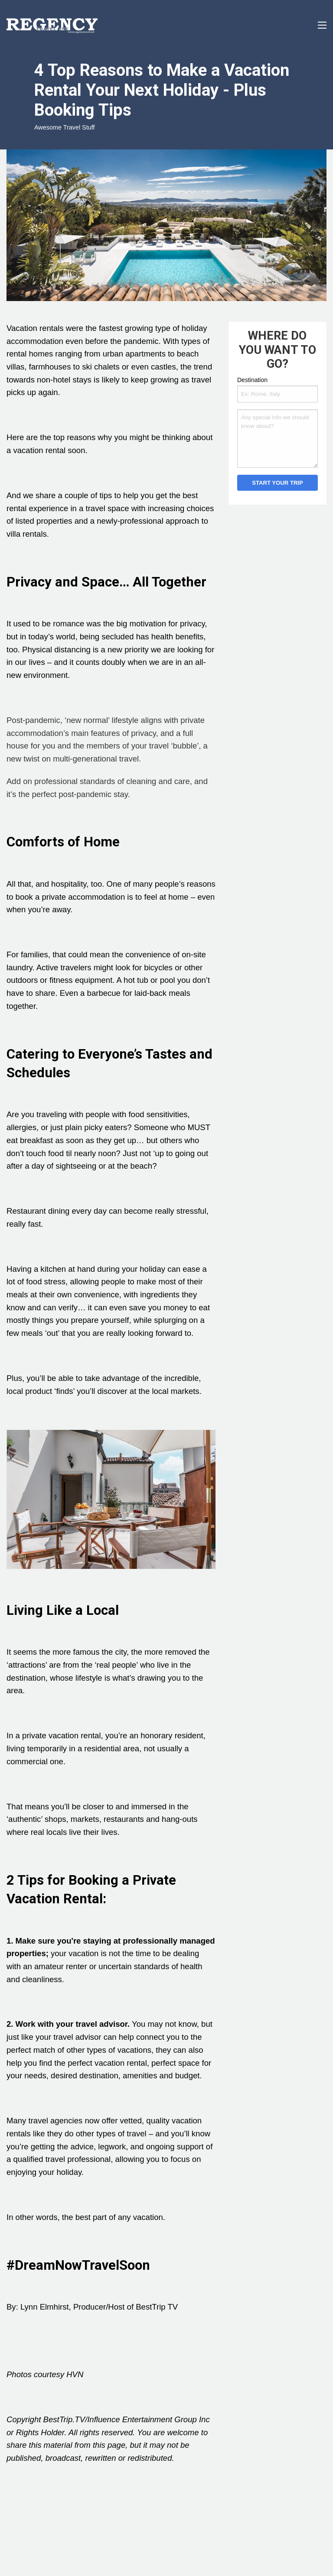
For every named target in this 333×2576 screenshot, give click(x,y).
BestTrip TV (157, 2306)
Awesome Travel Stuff (64, 127)
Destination (252, 379)
